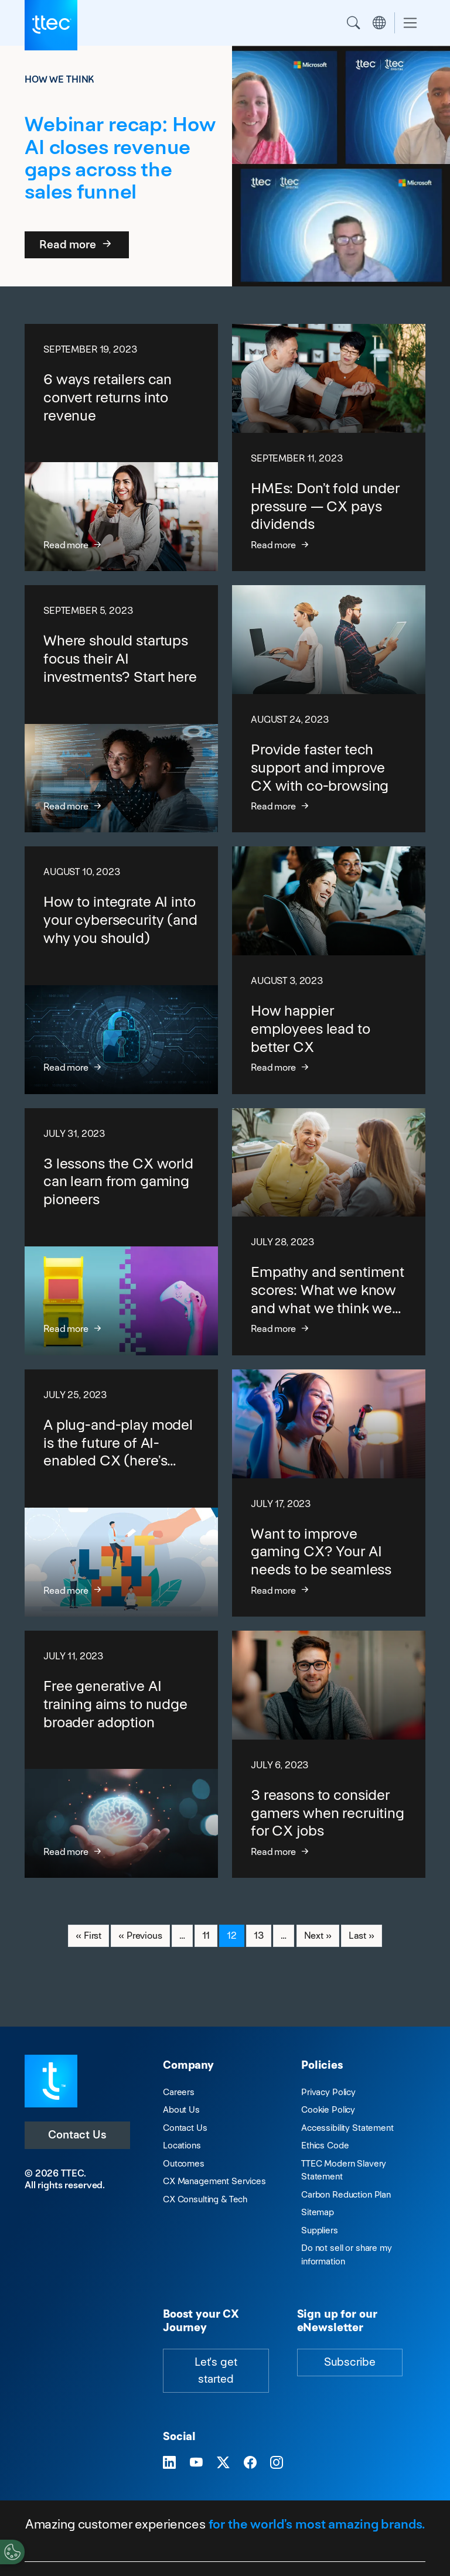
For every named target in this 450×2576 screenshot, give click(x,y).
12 (235, 1935)
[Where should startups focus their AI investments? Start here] (121, 708)
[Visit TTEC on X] (223, 2462)
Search (353, 22)
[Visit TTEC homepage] (51, 2080)
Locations (182, 2145)
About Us (181, 2109)
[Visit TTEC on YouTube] (196, 2462)
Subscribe (350, 2362)
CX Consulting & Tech (205, 2199)
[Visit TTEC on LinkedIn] (169, 2462)
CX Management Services (214, 2180)
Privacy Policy (328, 2091)
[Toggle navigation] (410, 23)
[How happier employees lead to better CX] (328, 970)
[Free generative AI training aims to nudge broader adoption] (121, 1754)
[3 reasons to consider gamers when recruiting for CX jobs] (328, 1754)
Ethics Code (325, 2145)
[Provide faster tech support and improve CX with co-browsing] (328, 708)
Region (379, 22)
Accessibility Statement (347, 2127)
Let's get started (216, 2370)
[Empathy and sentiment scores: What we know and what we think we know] (328, 1231)
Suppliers (319, 2230)
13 (262, 1935)
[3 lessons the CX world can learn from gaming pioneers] (121, 1231)
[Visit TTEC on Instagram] (276, 2462)
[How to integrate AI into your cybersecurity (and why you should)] (121, 970)
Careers (179, 2091)
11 (210, 1935)
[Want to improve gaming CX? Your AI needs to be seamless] (328, 1493)
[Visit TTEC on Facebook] (250, 2462)
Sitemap (317, 2212)
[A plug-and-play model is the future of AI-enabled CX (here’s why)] (121, 1493)
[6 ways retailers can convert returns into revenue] (121, 447)
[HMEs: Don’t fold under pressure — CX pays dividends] (328, 447)
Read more (76, 244)
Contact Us (77, 2134)
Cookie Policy (328, 2109)
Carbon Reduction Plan (346, 2194)
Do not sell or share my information (346, 2254)
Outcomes (183, 2163)
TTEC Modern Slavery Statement (343, 2170)
